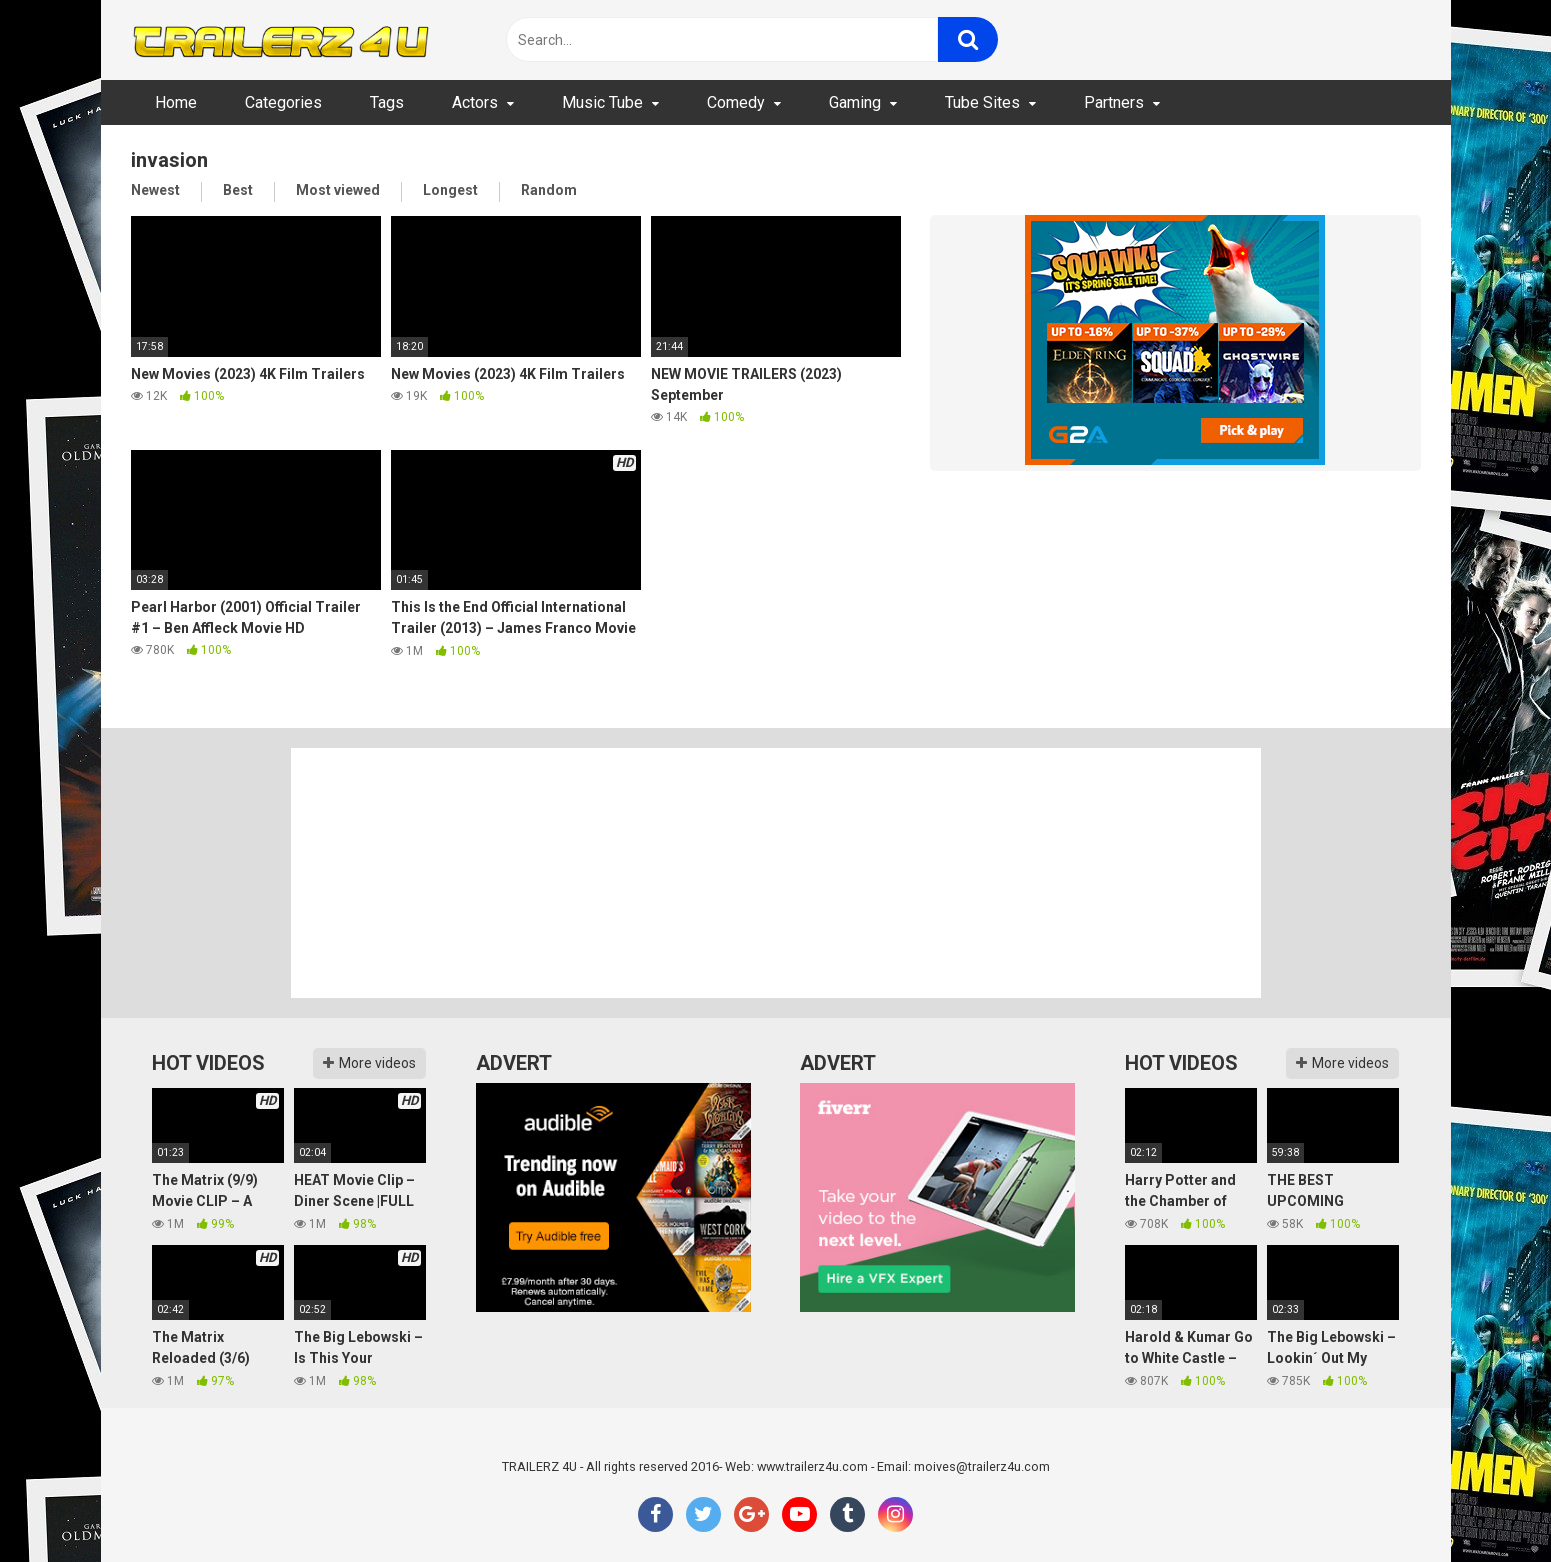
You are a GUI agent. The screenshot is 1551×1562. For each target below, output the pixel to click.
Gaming (855, 102)
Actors (475, 102)
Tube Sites (982, 102)
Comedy (736, 102)
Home (176, 102)
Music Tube (602, 102)
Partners (1114, 102)
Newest (155, 190)
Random (549, 190)
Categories (283, 102)
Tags (387, 102)
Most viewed (338, 190)
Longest (450, 190)
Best (238, 190)
